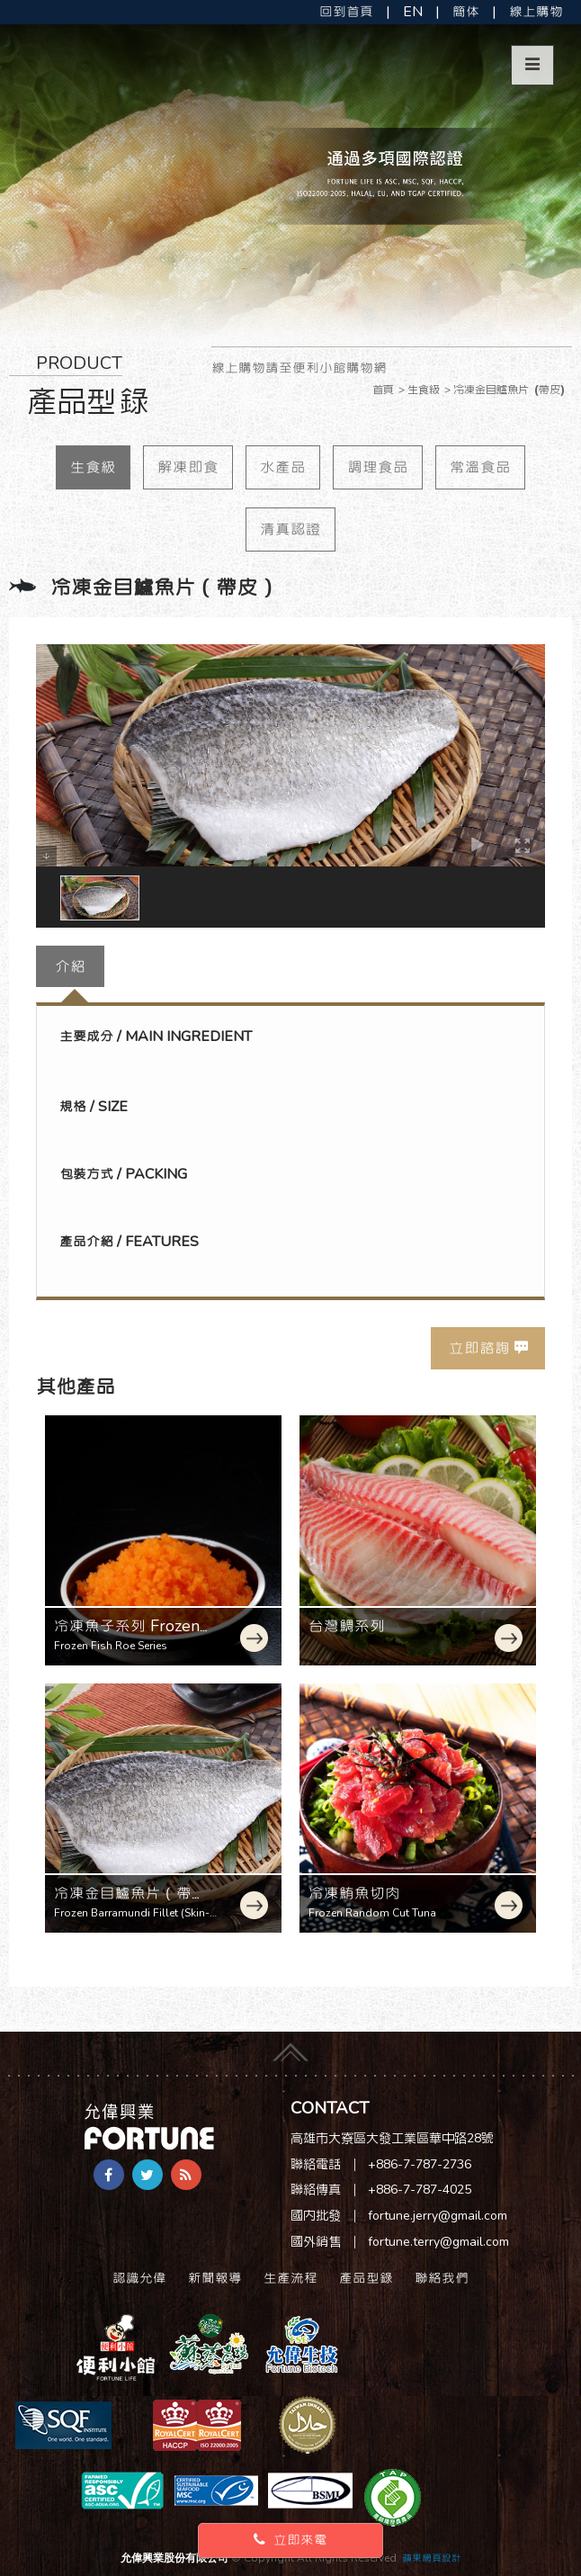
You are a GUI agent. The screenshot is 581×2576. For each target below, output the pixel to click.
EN (413, 12)
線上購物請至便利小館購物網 (299, 368)
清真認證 (290, 529)
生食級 (93, 467)
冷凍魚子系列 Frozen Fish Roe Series (127, 1635)
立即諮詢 (479, 1348)
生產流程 (290, 2278)
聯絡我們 (442, 2278)
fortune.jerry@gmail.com (437, 2215)
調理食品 (377, 467)
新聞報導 (215, 2278)
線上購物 (536, 12)
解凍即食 (188, 467)
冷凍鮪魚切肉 (354, 1893)
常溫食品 (480, 467)
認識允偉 (139, 2278)
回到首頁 (346, 12)
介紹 (70, 966)
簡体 (465, 12)
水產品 (283, 467)
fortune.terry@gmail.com (438, 2241)
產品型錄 (366, 2278)
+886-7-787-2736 (419, 2164)
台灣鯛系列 (346, 1626)
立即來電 (290, 2540)
